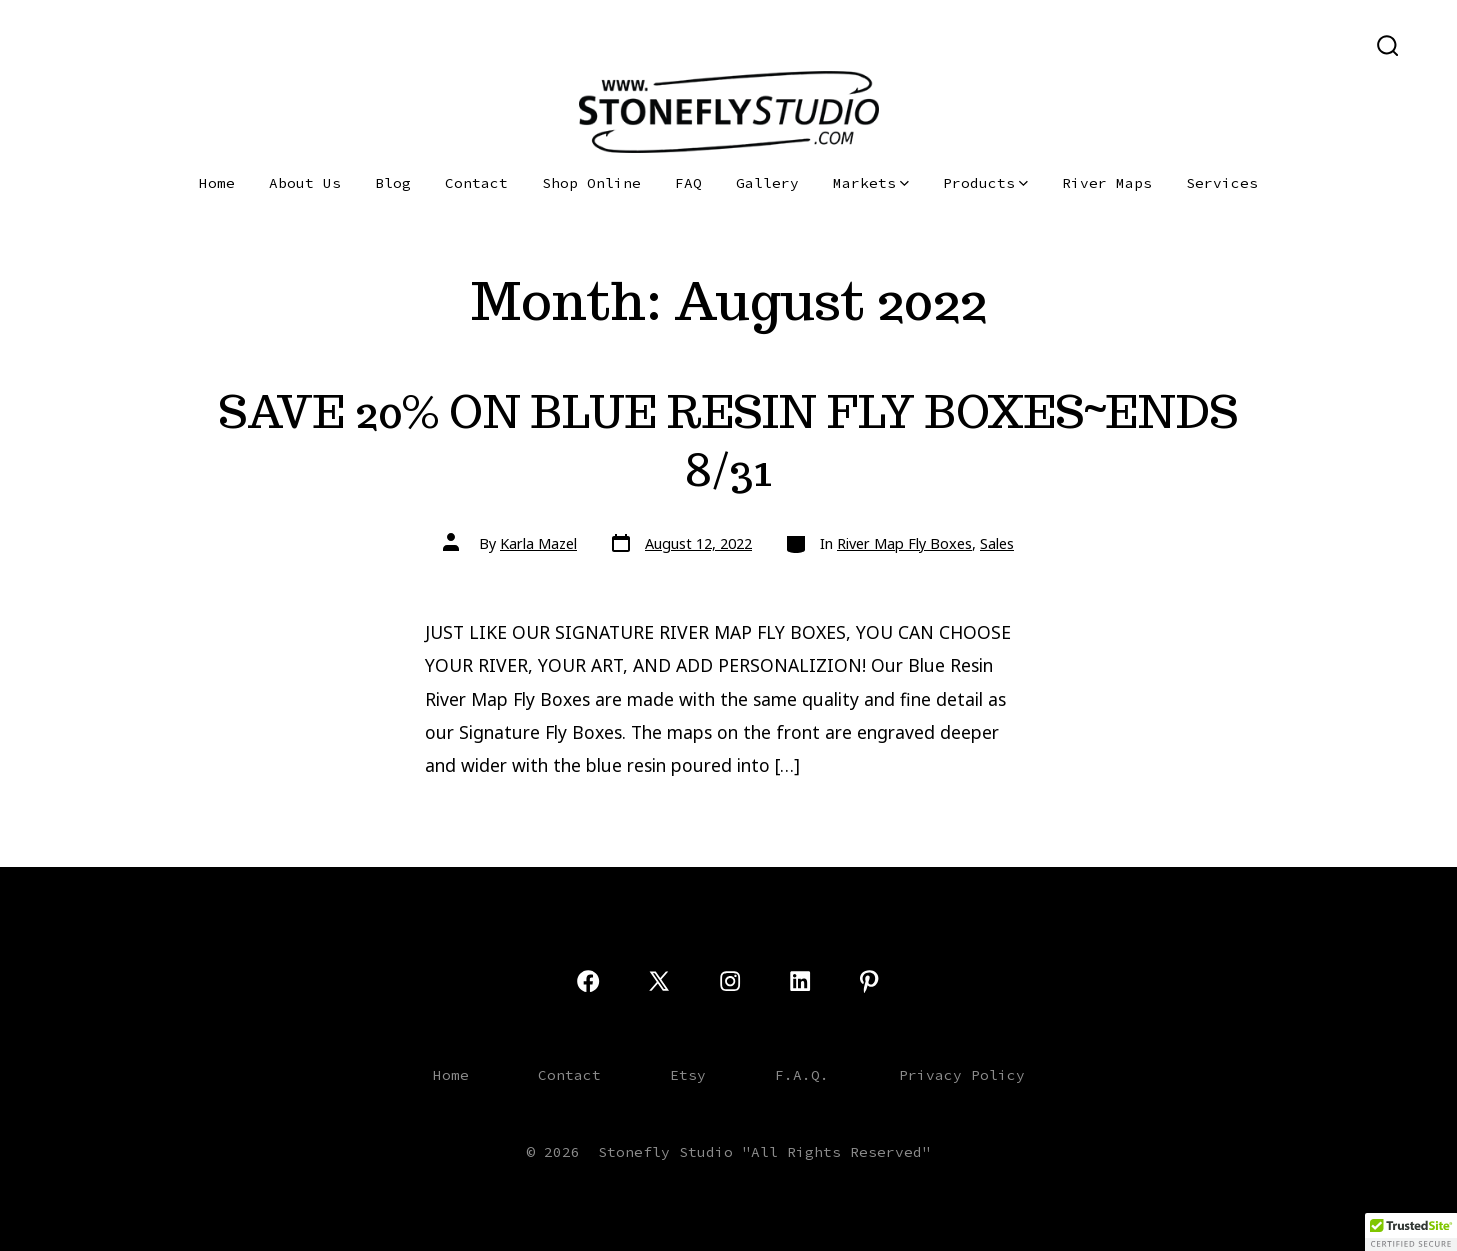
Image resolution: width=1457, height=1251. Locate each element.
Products (985, 183)
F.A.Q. (802, 1075)
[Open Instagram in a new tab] (134, 44)
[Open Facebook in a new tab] (60, 44)
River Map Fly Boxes (904, 543)
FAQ (688, 183)
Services (1222, 183)
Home (217, 183)
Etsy (688, 1075)
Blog (393, 183)
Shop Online (591, 183)
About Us (305, 183)
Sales (997, 543)
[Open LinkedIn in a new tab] (165, 44)
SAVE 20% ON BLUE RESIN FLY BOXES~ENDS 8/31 (728, 440)
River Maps (1107, 183)
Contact (476, 183)
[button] (1411, 1232)
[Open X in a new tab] (97, 44)
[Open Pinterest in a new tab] (196, 44)
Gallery (767, 183)
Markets (871, 183)
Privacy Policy (962, 1075)
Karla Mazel (538, 543)
